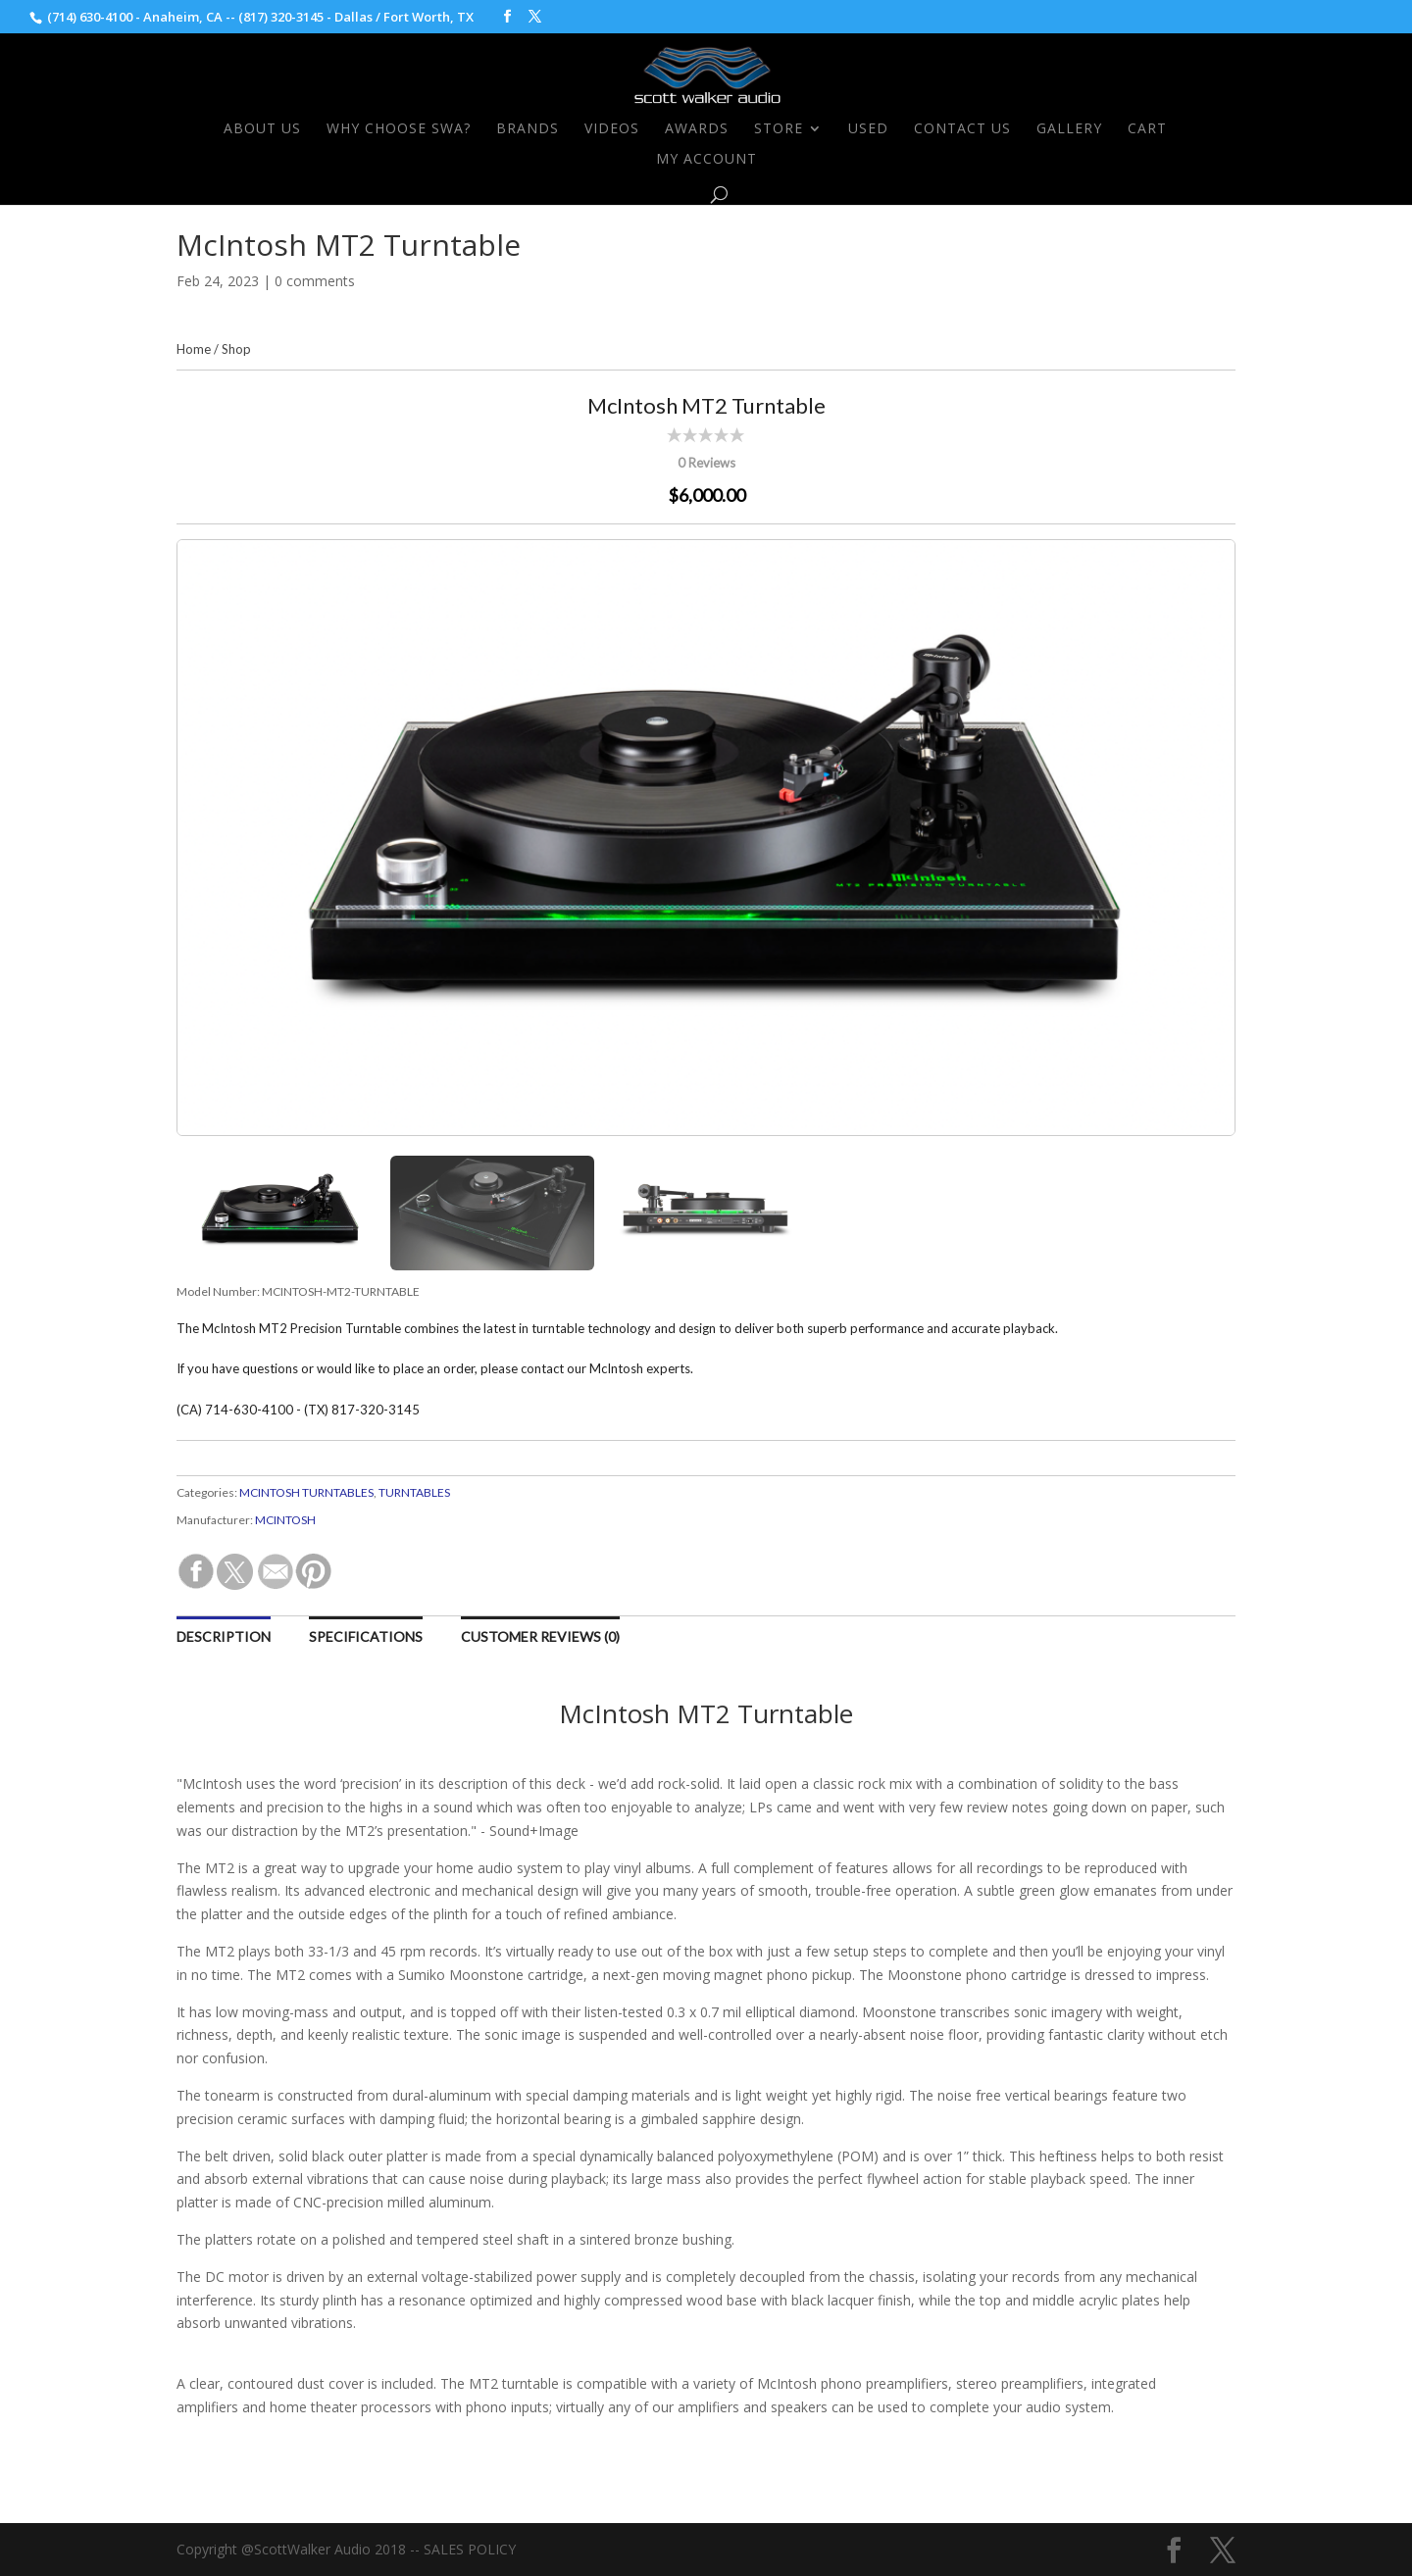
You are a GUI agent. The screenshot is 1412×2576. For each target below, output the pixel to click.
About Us (262, 129)
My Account (706, 160)
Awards (697, 129)
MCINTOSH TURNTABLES (306, 1492)
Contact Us (962, 129)
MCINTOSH (285, 1519)
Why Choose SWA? (399, 129)
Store (778, 129)
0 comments (315, 281)
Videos (611, 129)
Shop (236, 349)
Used (868, 129)
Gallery (1069, 129)
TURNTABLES (414, 1492)
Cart (1147, 129)
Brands (527, 129)
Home (193, 349)
